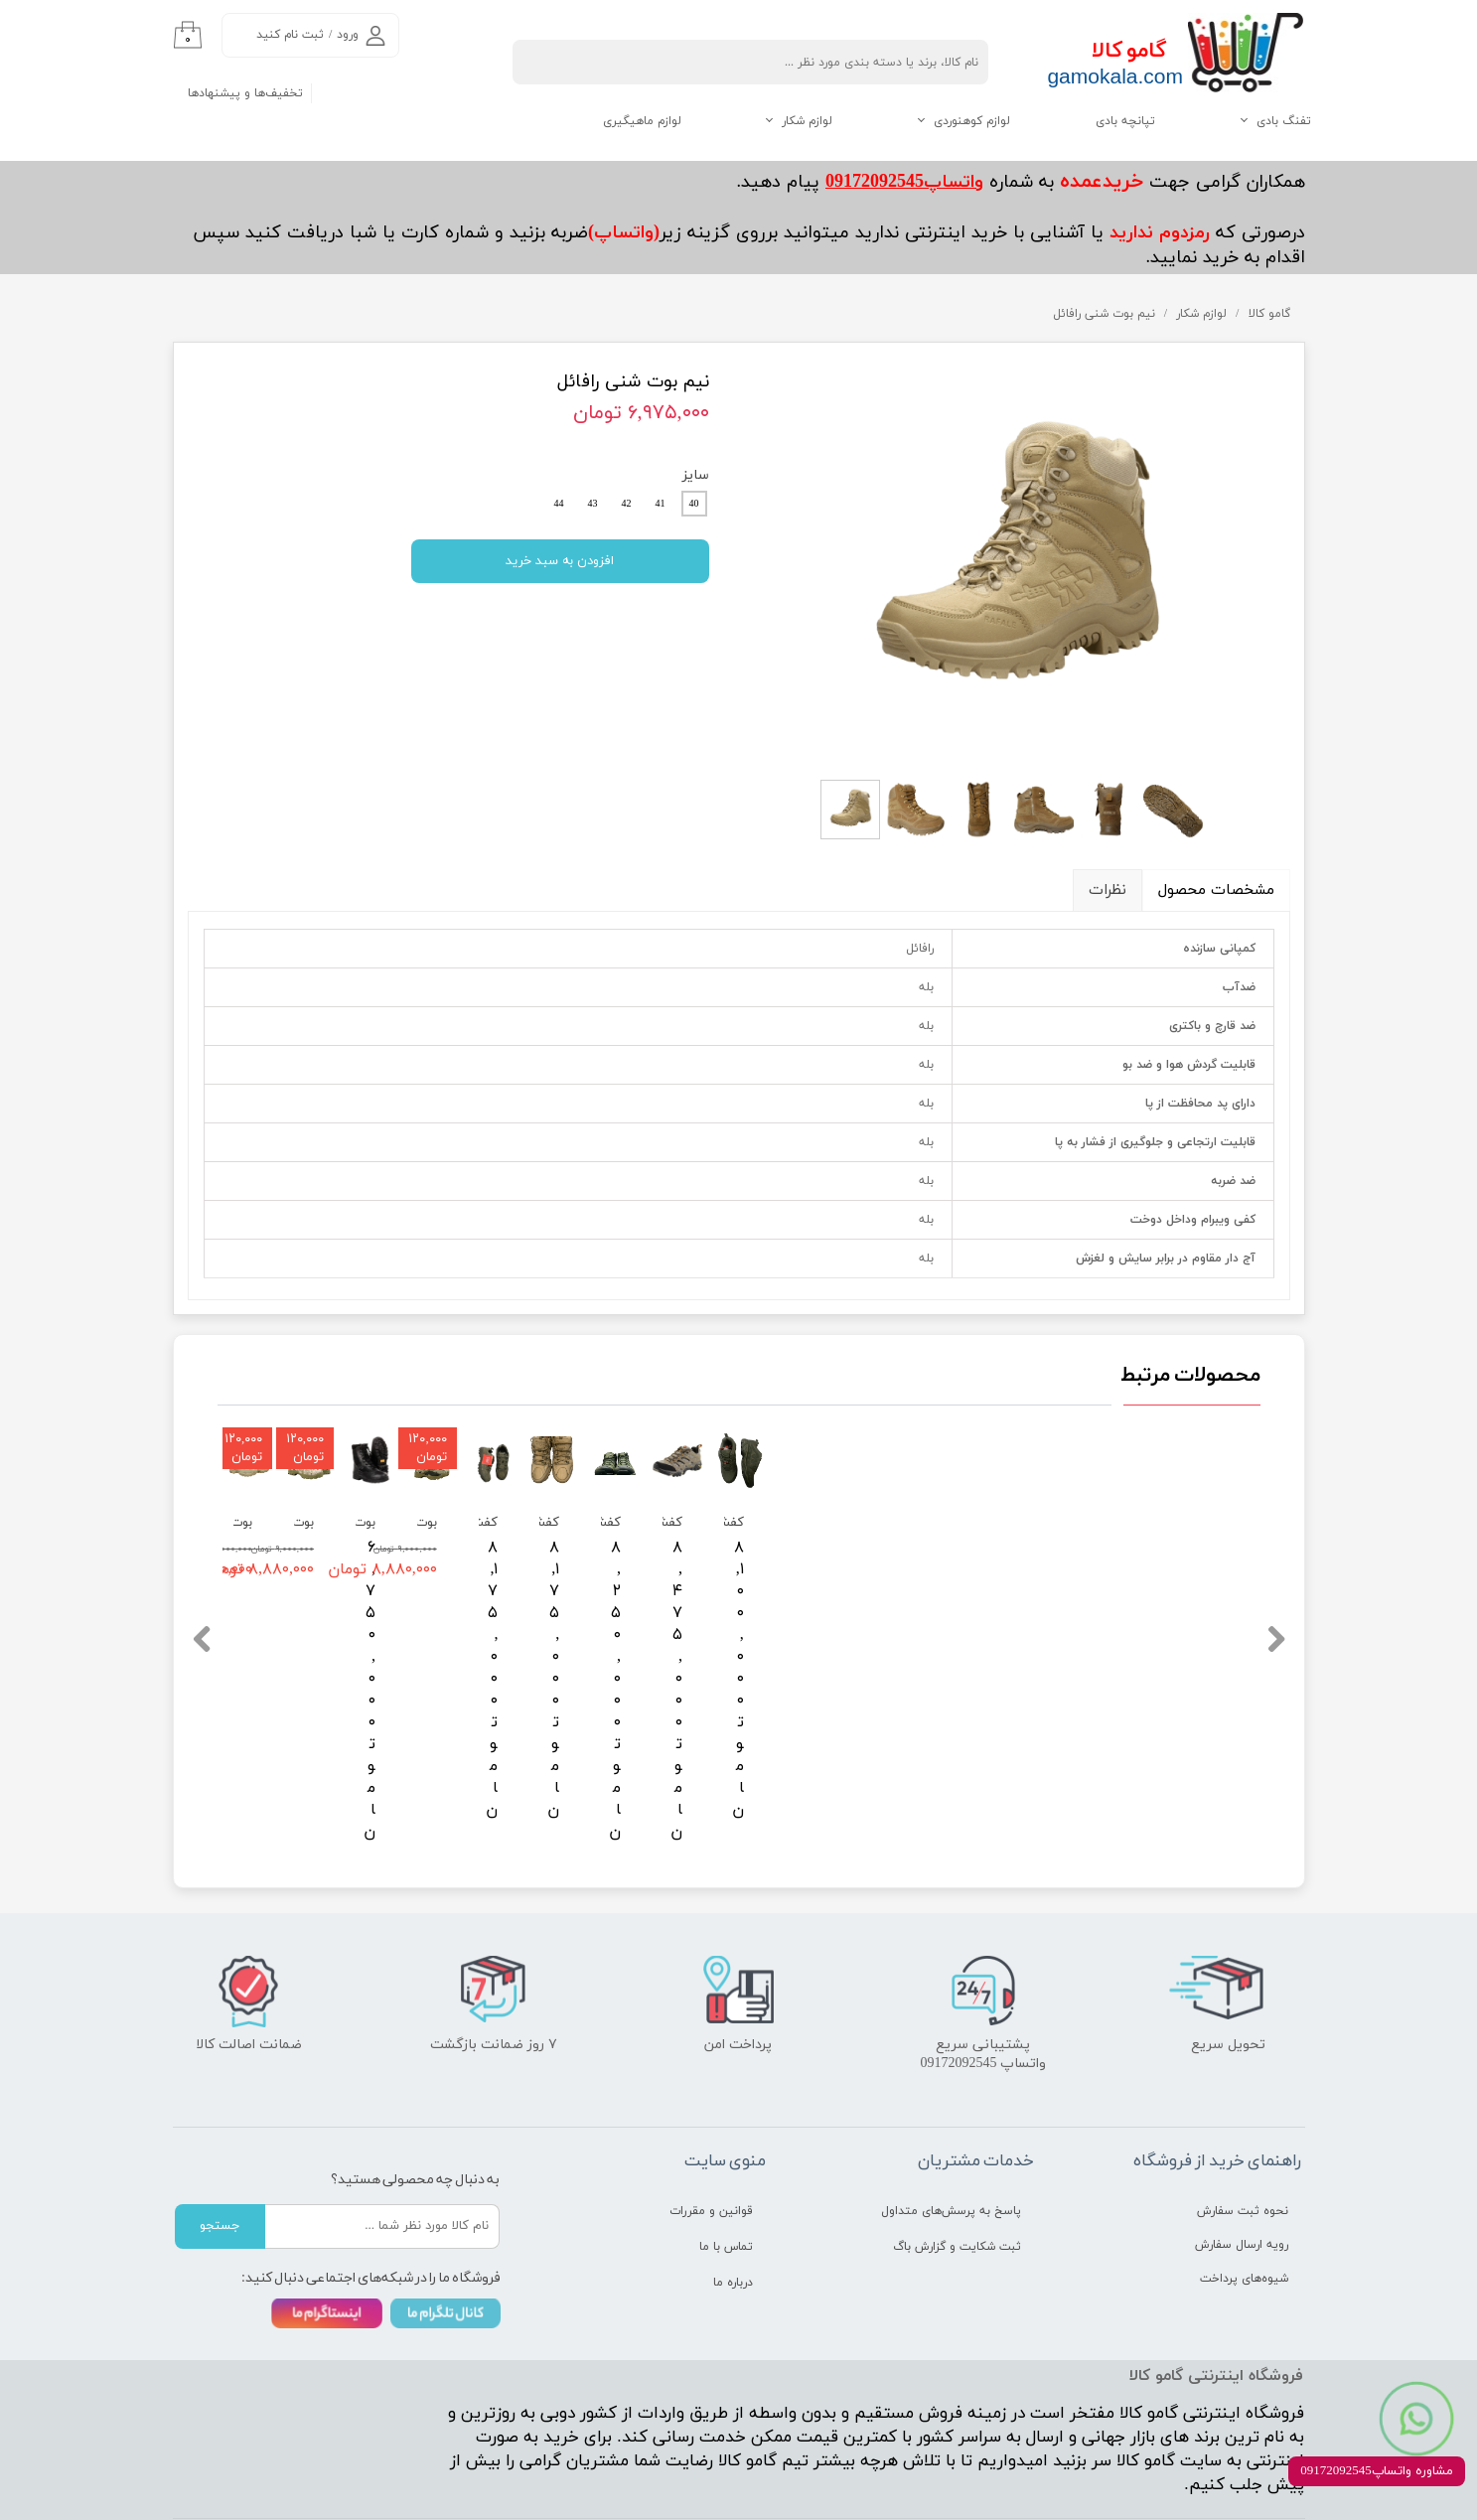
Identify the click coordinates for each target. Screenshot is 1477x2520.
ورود (348, 35)
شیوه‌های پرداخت (1244, 2221)
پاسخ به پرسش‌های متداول (951, 2153)
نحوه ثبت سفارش (1242, 2153)
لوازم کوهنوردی (972, 121)
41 (660, 504)
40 (694, 504)
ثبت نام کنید (290, 35)
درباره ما (733, 2225)
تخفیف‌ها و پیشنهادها (245, 93)
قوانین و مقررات (711, 2153)
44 (559, 504)
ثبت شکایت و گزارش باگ (957, 2189)
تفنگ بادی (1283, 121)
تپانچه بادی (1125, 121)
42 (627, 504)
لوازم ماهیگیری (642, 121)
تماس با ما (726, 2189)
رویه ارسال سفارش (1241, 2187)
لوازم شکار (807, 121)
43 (593, 504)
